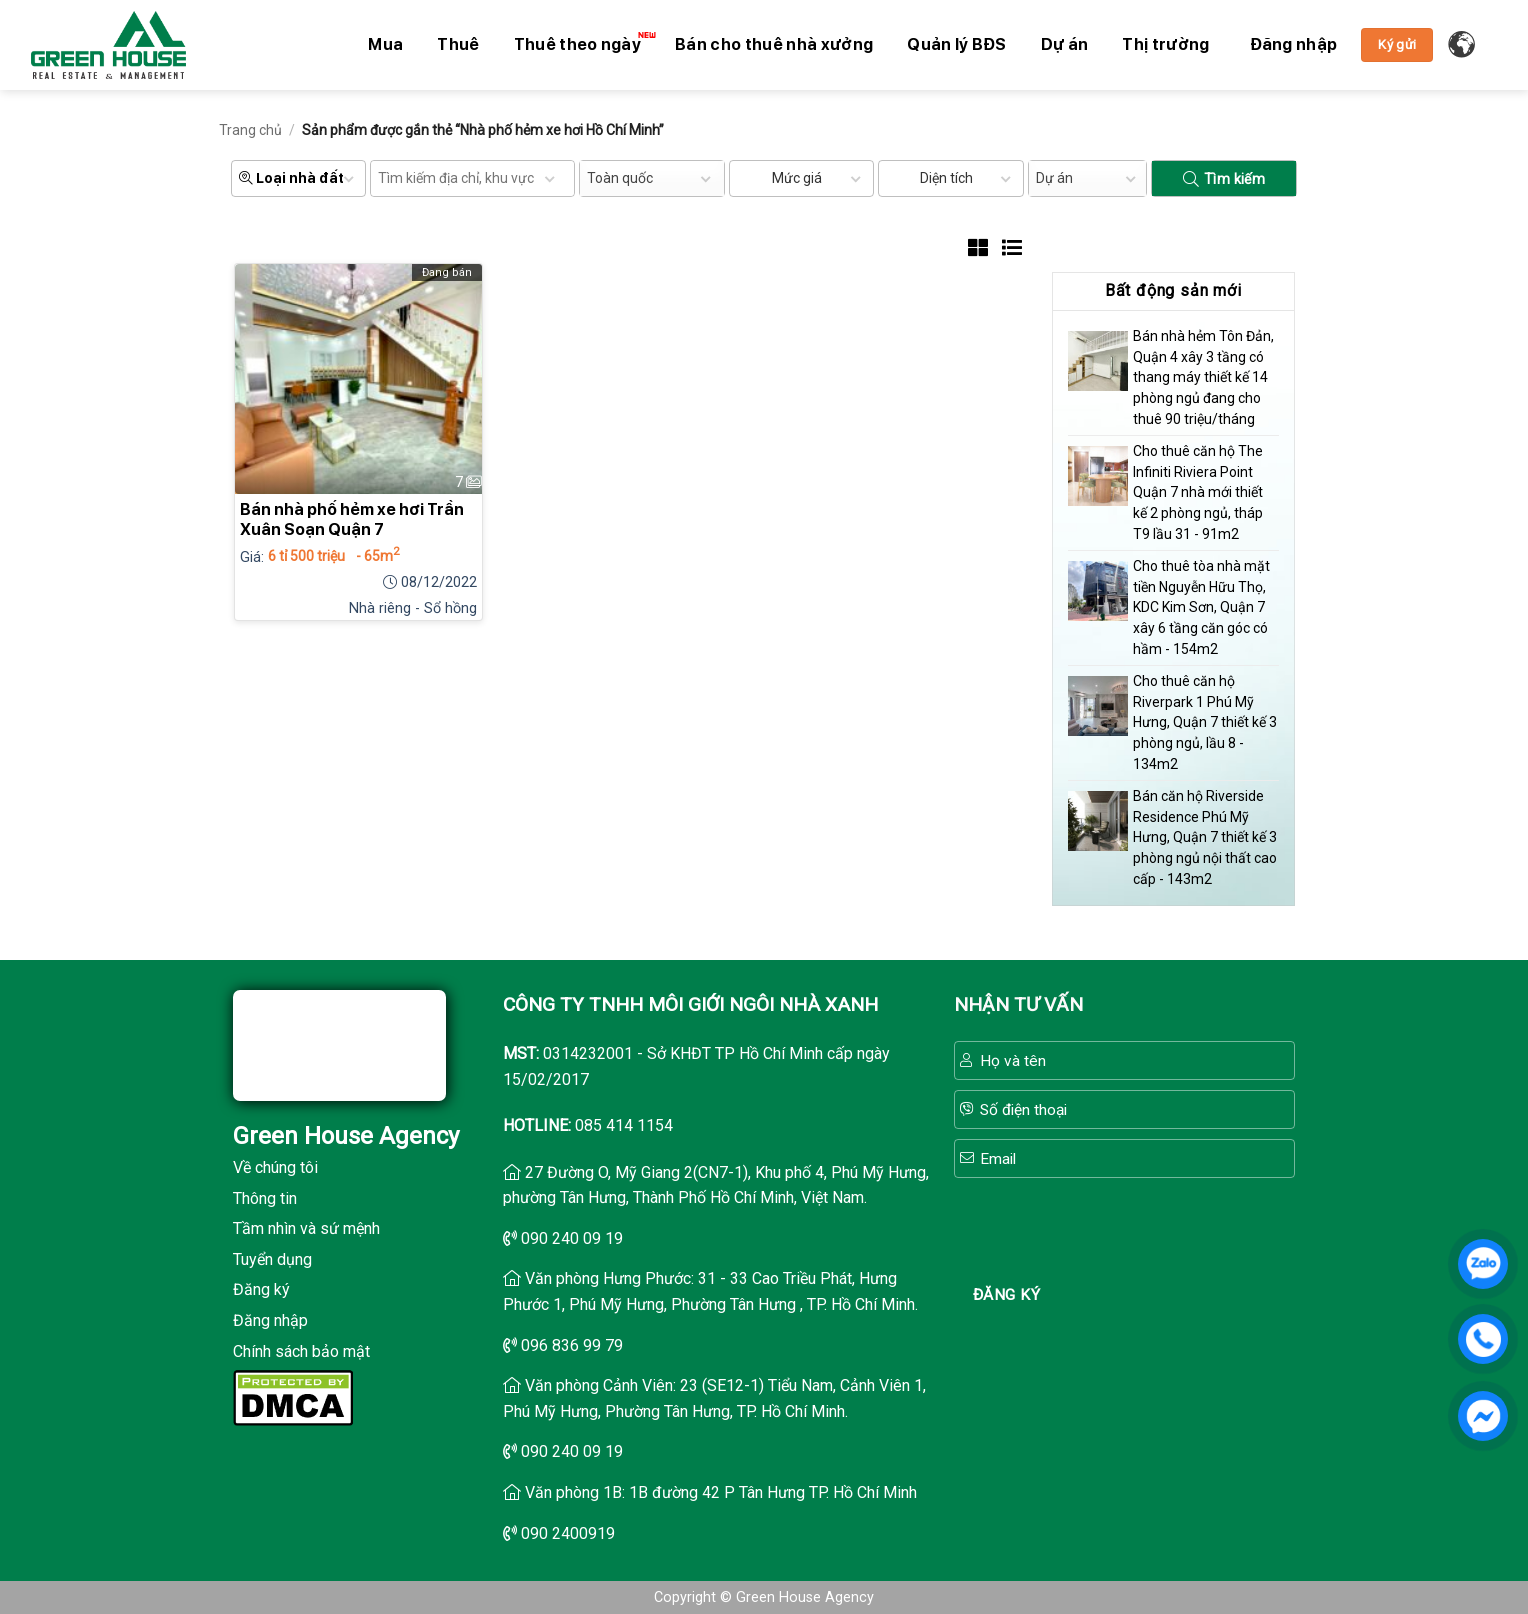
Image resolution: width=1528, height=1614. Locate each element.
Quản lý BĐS (957, 44)
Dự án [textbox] (1054, 178)
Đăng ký (261, 1289)
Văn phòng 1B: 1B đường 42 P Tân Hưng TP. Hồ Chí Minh (721, 1492)
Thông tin (265, 1198)
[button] (1294, 45)
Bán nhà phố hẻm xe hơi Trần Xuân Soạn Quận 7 (352, 519)
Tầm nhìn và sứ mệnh (306, 1228)
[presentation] (1124, 1227)
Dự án (1065, 44)
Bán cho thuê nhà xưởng (774, 44)
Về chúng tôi (275, 1167)
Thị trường (1165, 44)
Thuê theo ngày (582, 43)
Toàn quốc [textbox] (620, 178)
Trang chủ (250, 130)
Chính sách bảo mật (301, 1351)
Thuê (458, 44)
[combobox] (652, 178)
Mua (385, 44)
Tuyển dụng (272, 1259)
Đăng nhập (270, 1320)
